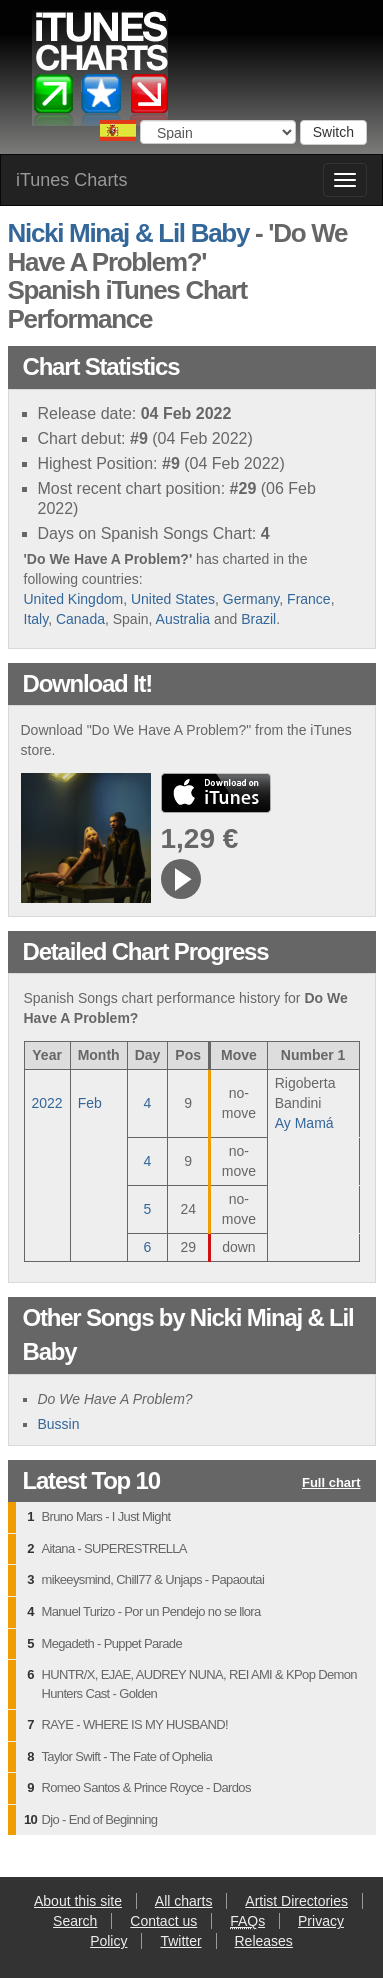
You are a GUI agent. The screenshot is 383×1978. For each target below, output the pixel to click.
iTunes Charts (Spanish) (101, 73)
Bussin (59, 1424)
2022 (47, 1103)
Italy (36, 619)
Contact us (163, 1921)
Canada (80, 619)
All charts (184, 1901)
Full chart (331, 1483)
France (309, 599)
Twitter (180, 1941)
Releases (264, 1941)
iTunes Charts (71, 180)
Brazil (258, 619)
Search (75, 1921)
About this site (78, 1901)
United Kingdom (74, 599)
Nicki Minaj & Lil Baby (129, 233)
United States (173, 599)
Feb (90, 1103)
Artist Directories (296, 1901)
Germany (251, 599)
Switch (333, 132)
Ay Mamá (304, 1123)
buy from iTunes (216, 793)
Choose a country (118, 130)
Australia (183, 619)
